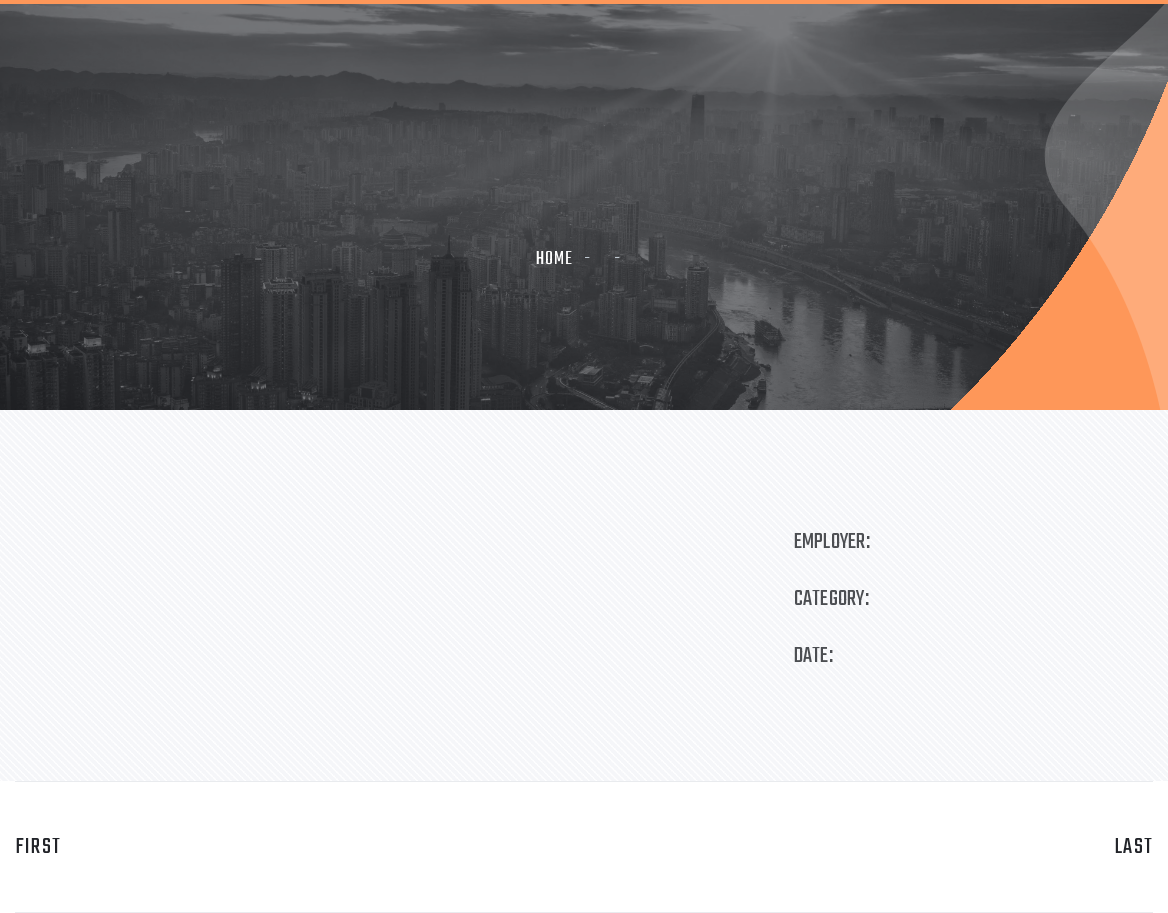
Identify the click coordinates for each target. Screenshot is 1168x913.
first (38, 847)
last (1134, 847)
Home (554, 259)
